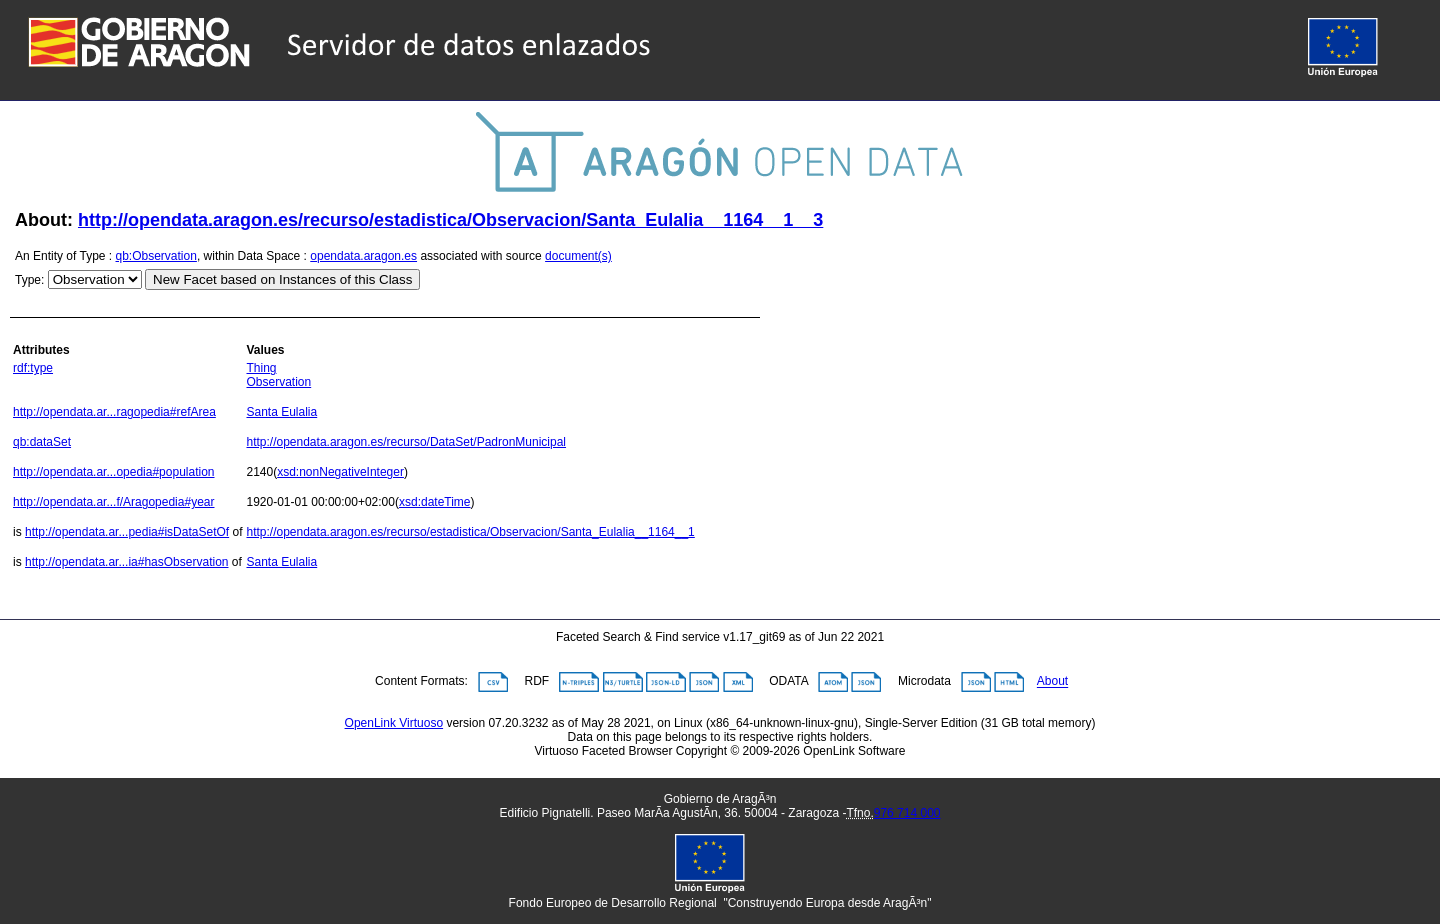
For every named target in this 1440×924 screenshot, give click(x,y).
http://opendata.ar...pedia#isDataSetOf (127, 532)
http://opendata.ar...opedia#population (114, 472)
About (1052, 682)
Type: (29, 280)
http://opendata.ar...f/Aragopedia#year (113, 502)
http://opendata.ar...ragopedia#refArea (114, 412)
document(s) (578, 256)
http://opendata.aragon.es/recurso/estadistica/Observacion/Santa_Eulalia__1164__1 (470, 532)
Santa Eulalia (281, 412)
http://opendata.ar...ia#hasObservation (126, 562)
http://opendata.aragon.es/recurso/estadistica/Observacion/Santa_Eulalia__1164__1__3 (450, 220)
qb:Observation (156, 256)
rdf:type (33, 368)
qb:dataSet (42, 442)
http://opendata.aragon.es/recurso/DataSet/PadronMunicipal (406, 442)
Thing (261, 368)
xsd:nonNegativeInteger (340, 472)
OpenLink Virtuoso (394, 723)
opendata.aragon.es (363, 256)
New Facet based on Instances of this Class (282, 279)
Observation (278, 382)
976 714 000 (907, 813)
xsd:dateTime (435, 502)
